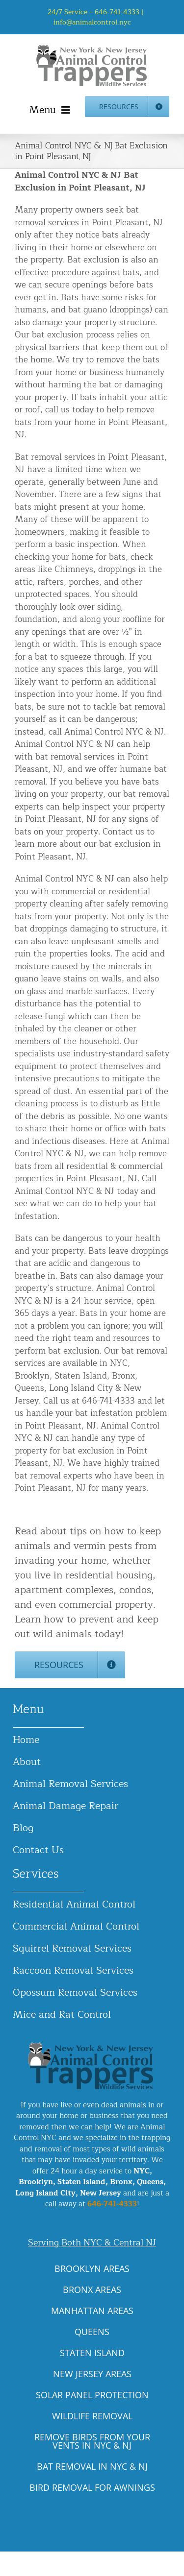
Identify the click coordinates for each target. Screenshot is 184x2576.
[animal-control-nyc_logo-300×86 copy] (92, 48)
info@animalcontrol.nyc (92, 22)
